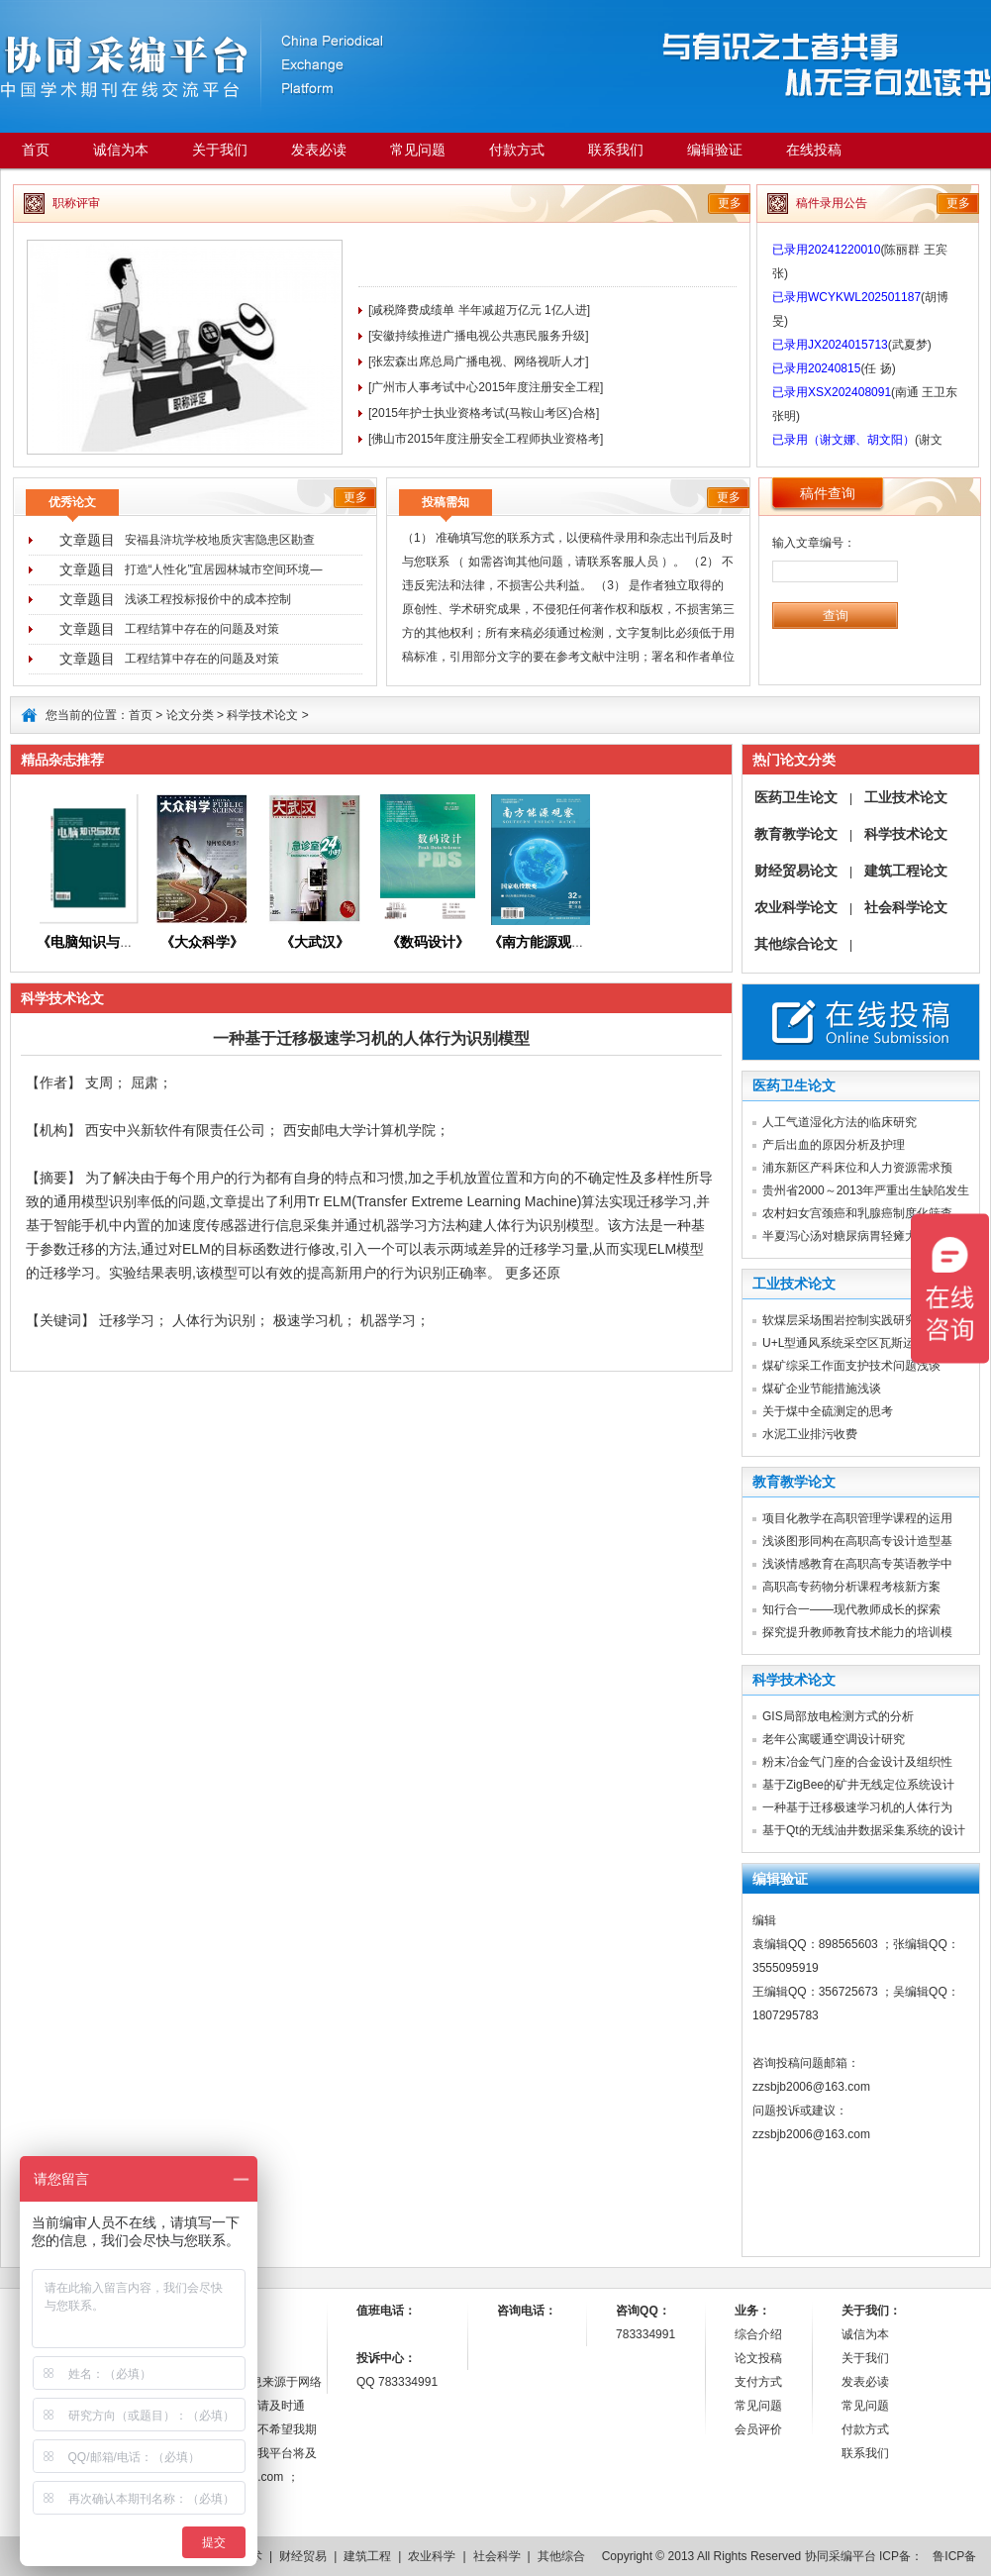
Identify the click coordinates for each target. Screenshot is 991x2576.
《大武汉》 (314, 942)
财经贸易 (303, 2556)
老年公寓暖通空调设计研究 (833, 1739)
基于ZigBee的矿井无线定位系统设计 (858, 1785)
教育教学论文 (796, 834)
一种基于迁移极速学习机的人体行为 (857, 1807)
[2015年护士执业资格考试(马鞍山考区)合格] (483, 413)
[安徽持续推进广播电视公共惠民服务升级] (478, 336)
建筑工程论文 (905, 870)
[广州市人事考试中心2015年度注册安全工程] (485, 387)
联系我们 (616, 150)
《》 (543, 942)
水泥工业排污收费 (809, 1434)
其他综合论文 (796, 944)
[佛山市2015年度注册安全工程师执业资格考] (485, 439)
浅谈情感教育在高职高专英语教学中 (857, 1564)
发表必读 (319, 150)
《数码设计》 (427, 942)
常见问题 (418, 150)
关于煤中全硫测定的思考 (827, 1411)
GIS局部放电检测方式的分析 (838, 1716)
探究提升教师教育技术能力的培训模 (857, 1632)
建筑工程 (367, 2556)
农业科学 (431, 2556)
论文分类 (190, 715)
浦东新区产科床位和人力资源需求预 (857, 1168)
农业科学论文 (796, 907)
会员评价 (758, 2429)
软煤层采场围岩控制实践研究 (839, 1320)
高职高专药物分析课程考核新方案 (851, 1587)
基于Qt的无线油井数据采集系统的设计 (863, 1830)
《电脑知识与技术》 (99, 942)
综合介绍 (758, 2334)
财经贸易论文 (796, 870)
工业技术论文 (905, 797)
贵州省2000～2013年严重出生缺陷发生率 (871, 1190)
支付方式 (758, 2382)
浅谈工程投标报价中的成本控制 (208, 599)
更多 (730, 203)
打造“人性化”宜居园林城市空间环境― (224, 569)
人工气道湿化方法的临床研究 (839, 1122)
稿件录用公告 (831, 203)
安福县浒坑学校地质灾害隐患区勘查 (220, 540)
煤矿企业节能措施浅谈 (821, 1388)
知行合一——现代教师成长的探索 (851, 1609)
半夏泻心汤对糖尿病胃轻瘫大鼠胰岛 (857, 1236)
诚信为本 (121, 150)
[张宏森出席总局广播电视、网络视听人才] (478, 361)
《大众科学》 (202, 942)
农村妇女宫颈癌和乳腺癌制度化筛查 (857, 1213)
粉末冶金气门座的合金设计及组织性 (857, 1762)
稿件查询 (827, 493)
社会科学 (497, 2556)
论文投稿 (758, 2358)
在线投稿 (814, 150)
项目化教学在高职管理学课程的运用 (857, 1518)
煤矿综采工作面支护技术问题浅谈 (851, 1366)
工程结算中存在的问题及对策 (202, 629)
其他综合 (561, 2556)
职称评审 (76, 203)
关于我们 (220, 150)
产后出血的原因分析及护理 (833, 1145)
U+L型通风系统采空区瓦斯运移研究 (856, 1343)
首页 (36, 150)
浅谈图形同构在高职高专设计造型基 (857, 1541)
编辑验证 (715, 150)
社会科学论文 (905, 907)
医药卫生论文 (796, 797)
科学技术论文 (262, 715)
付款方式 (517, 150)
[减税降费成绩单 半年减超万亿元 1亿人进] (479, 310)
